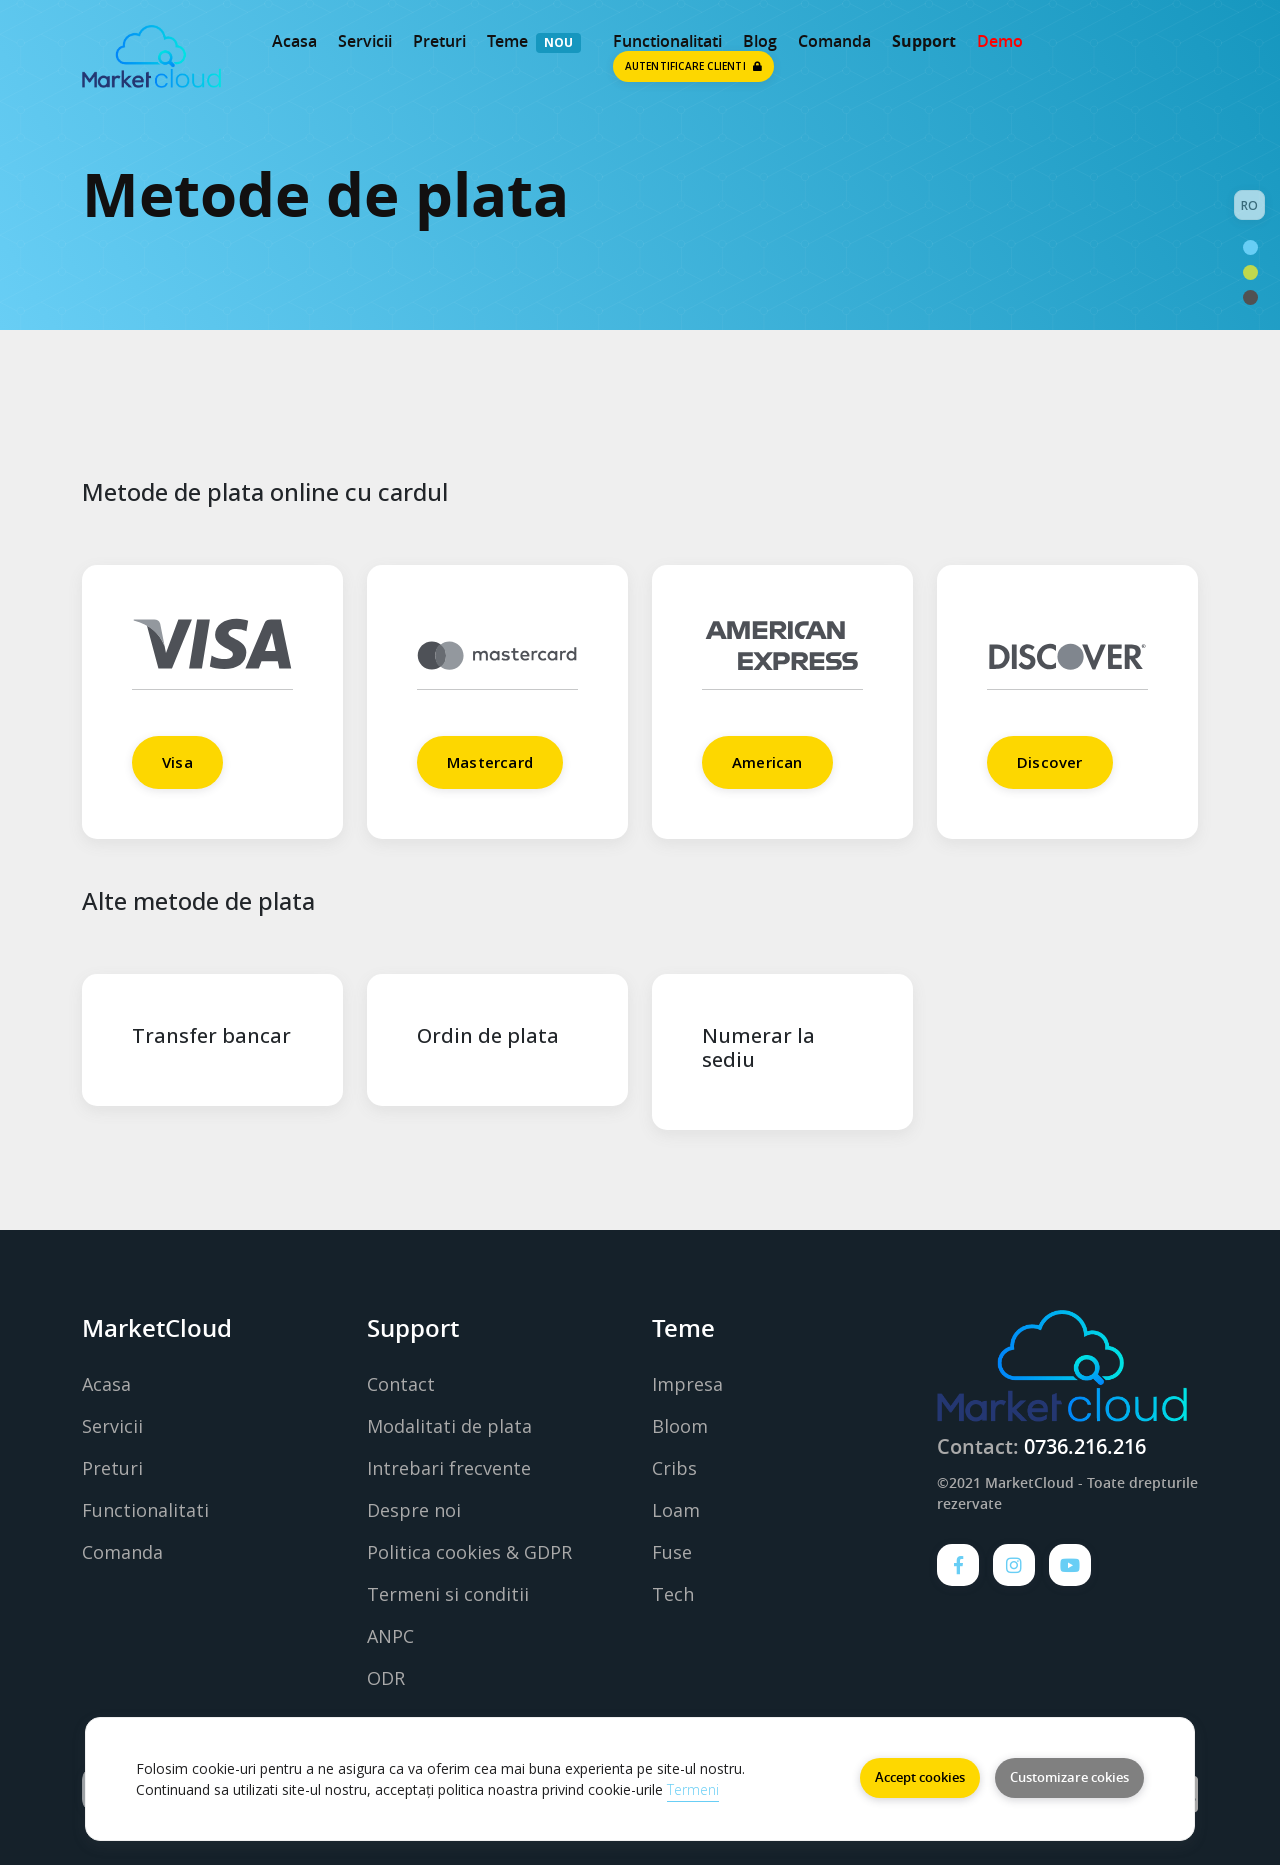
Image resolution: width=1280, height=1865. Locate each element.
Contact (401, 1384)
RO (1249, 205)
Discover (1050, 762)
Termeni (693, 1789)
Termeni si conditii (448, 1594)
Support (924, 41)
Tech (673, 1594)
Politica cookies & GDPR (469, 1552)
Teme (507, 41)
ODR (386, 1678)
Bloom (680, 1426)
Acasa (294, 41)
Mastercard (490, 762)
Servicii (365, 41)
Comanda (834, 41)
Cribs (674, 1468)
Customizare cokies (1069, 1777)
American (767, 762)
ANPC (390, 1636)
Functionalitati (145, 1510)
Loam (676, 1510)
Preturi (439, 41)
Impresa (687, 1384)
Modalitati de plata (449, 1426)
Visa (177, 762)
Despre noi (414, 1510)
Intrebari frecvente (449, 1468)
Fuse (672, 1552)
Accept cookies (920, 1777)
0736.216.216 (1085, 1446)
